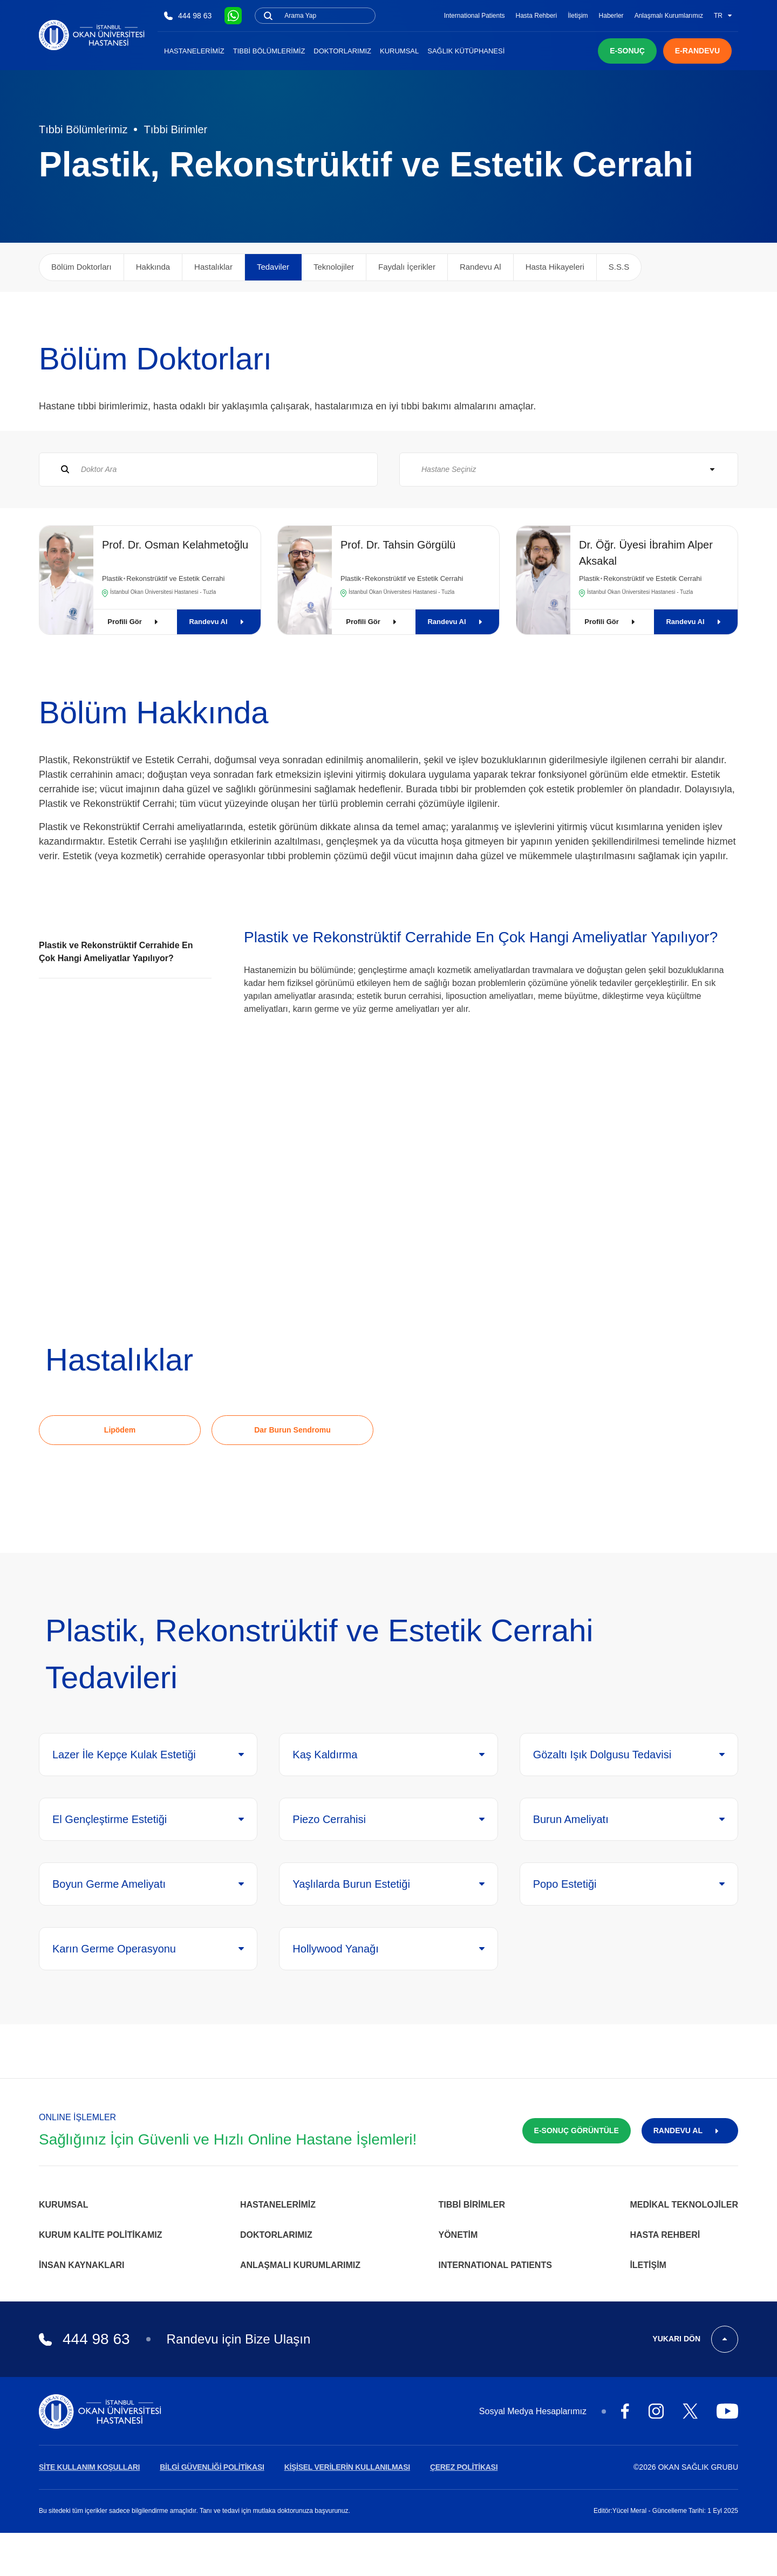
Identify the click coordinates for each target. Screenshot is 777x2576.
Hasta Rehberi (536, 15)
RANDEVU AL (689, 2130)
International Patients (474, 15)
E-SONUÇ (627, 50)
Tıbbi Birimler (175, 129)
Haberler (611, 15)
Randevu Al (218, 622)
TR (723, 15)
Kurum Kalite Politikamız (100, 2234)
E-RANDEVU (697, 50)
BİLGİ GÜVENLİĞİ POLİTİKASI (212, 2467)
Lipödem (119, 1430)
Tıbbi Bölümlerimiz (269, 51)
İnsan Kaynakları (82, 2265)
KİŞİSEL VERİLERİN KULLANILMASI (347, 2467)
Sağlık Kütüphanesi (466, 51)
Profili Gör (135, 622)
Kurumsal (399, 51)
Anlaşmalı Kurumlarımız (669, 15)
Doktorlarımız (342, 51)
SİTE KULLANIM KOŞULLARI (89, 2467)
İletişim (578, 15)
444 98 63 (188, 15)
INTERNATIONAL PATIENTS (495, 2265)
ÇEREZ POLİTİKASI (463, 2467)
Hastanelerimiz (194, 51)
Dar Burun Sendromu (292, 1430)
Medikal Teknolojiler (684, 2204)
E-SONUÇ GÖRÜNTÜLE (576, 2130)
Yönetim (458, 2234)
